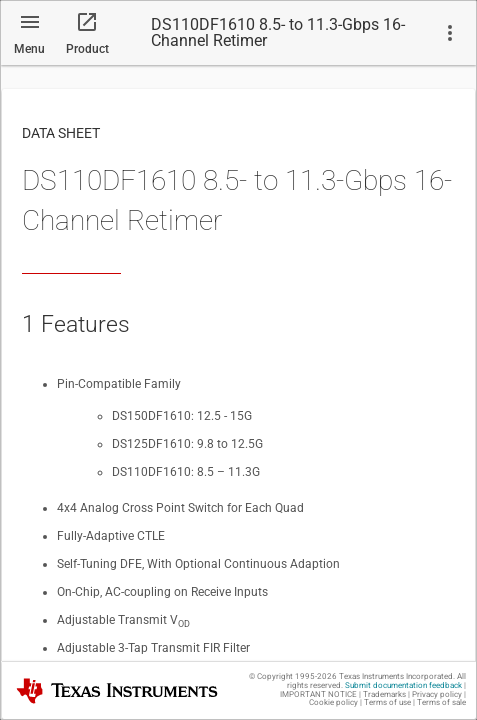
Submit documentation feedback (403, 685)
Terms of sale (441, 702)
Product (87, 49)
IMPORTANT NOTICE (318, 694)
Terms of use (387, 702)
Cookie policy (333, 702)
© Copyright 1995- (293, 676)
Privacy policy (437, 694)
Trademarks (384, 694)
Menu (29, 49)
